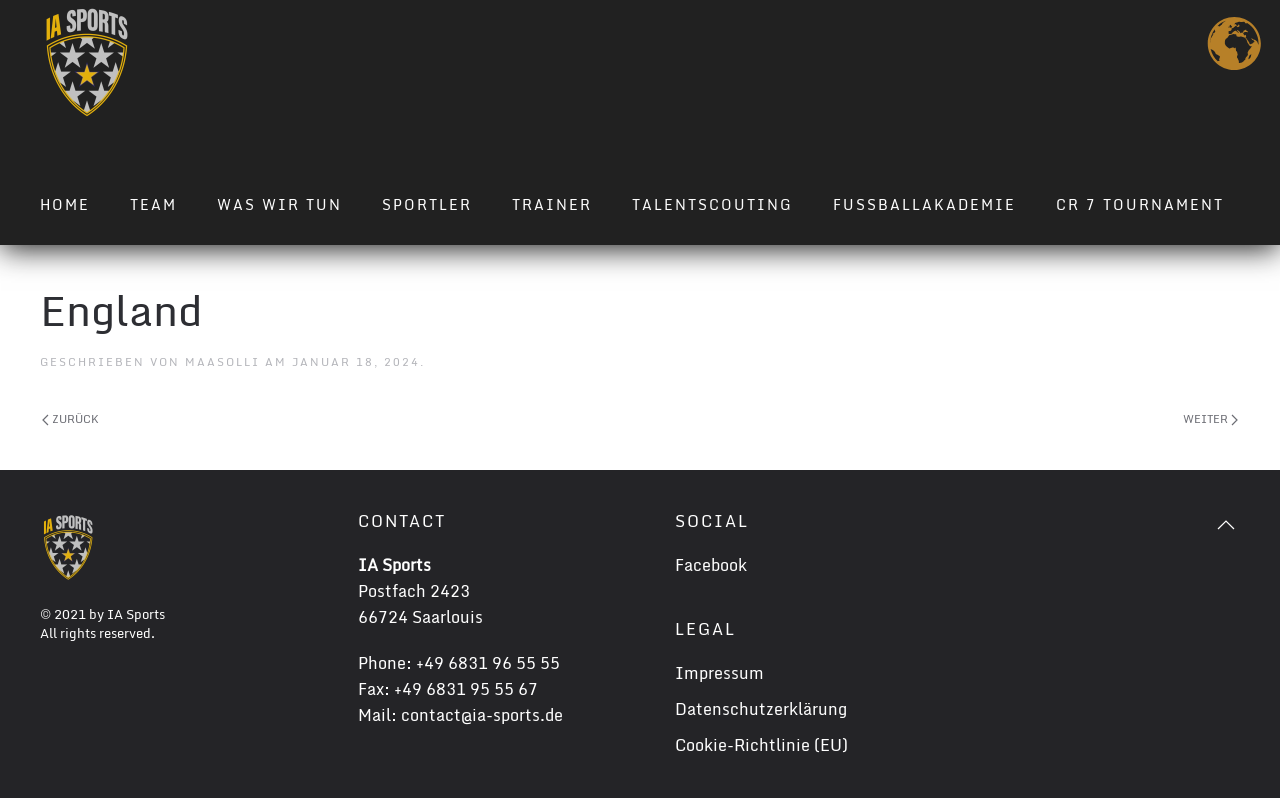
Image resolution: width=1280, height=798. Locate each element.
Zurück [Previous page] (70, 419)
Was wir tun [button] (279, 204)
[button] (1226, 525)
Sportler (427, 204)
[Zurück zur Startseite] (87, 62)
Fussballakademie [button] (924, 204)
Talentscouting (712, 204)
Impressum (719, 673)
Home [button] (65, 204)
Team (153, 204)
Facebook (711, 565)
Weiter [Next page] (1210, 419)
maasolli (222, 362)
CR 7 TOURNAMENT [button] (1140, 204)
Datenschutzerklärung (761, 709)
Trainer (552, 204)
